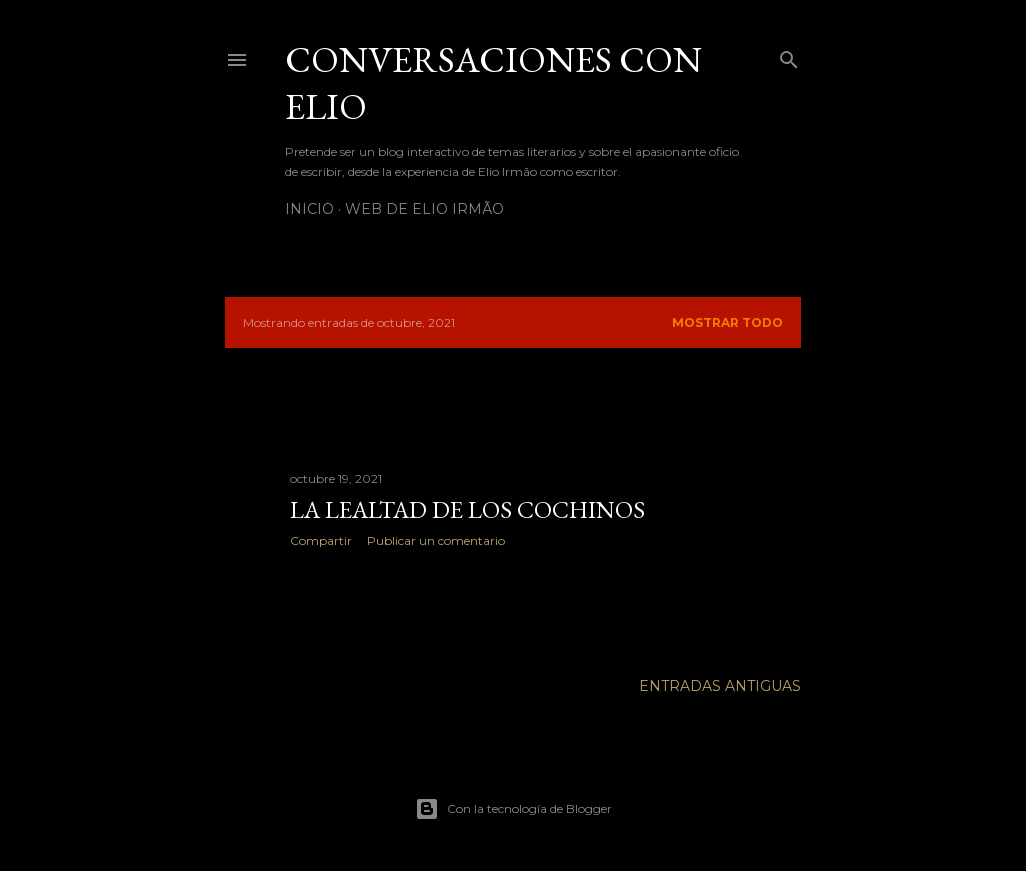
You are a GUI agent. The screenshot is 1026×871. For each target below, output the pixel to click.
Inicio (309, 209)
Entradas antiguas (720, 686)
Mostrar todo (727, 322)
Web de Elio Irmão (424, 209)
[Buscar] (789, 55)
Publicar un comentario (436, 540)
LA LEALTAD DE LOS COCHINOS (467, 509)
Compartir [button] (321, 540)
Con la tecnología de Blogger (513, 809)
